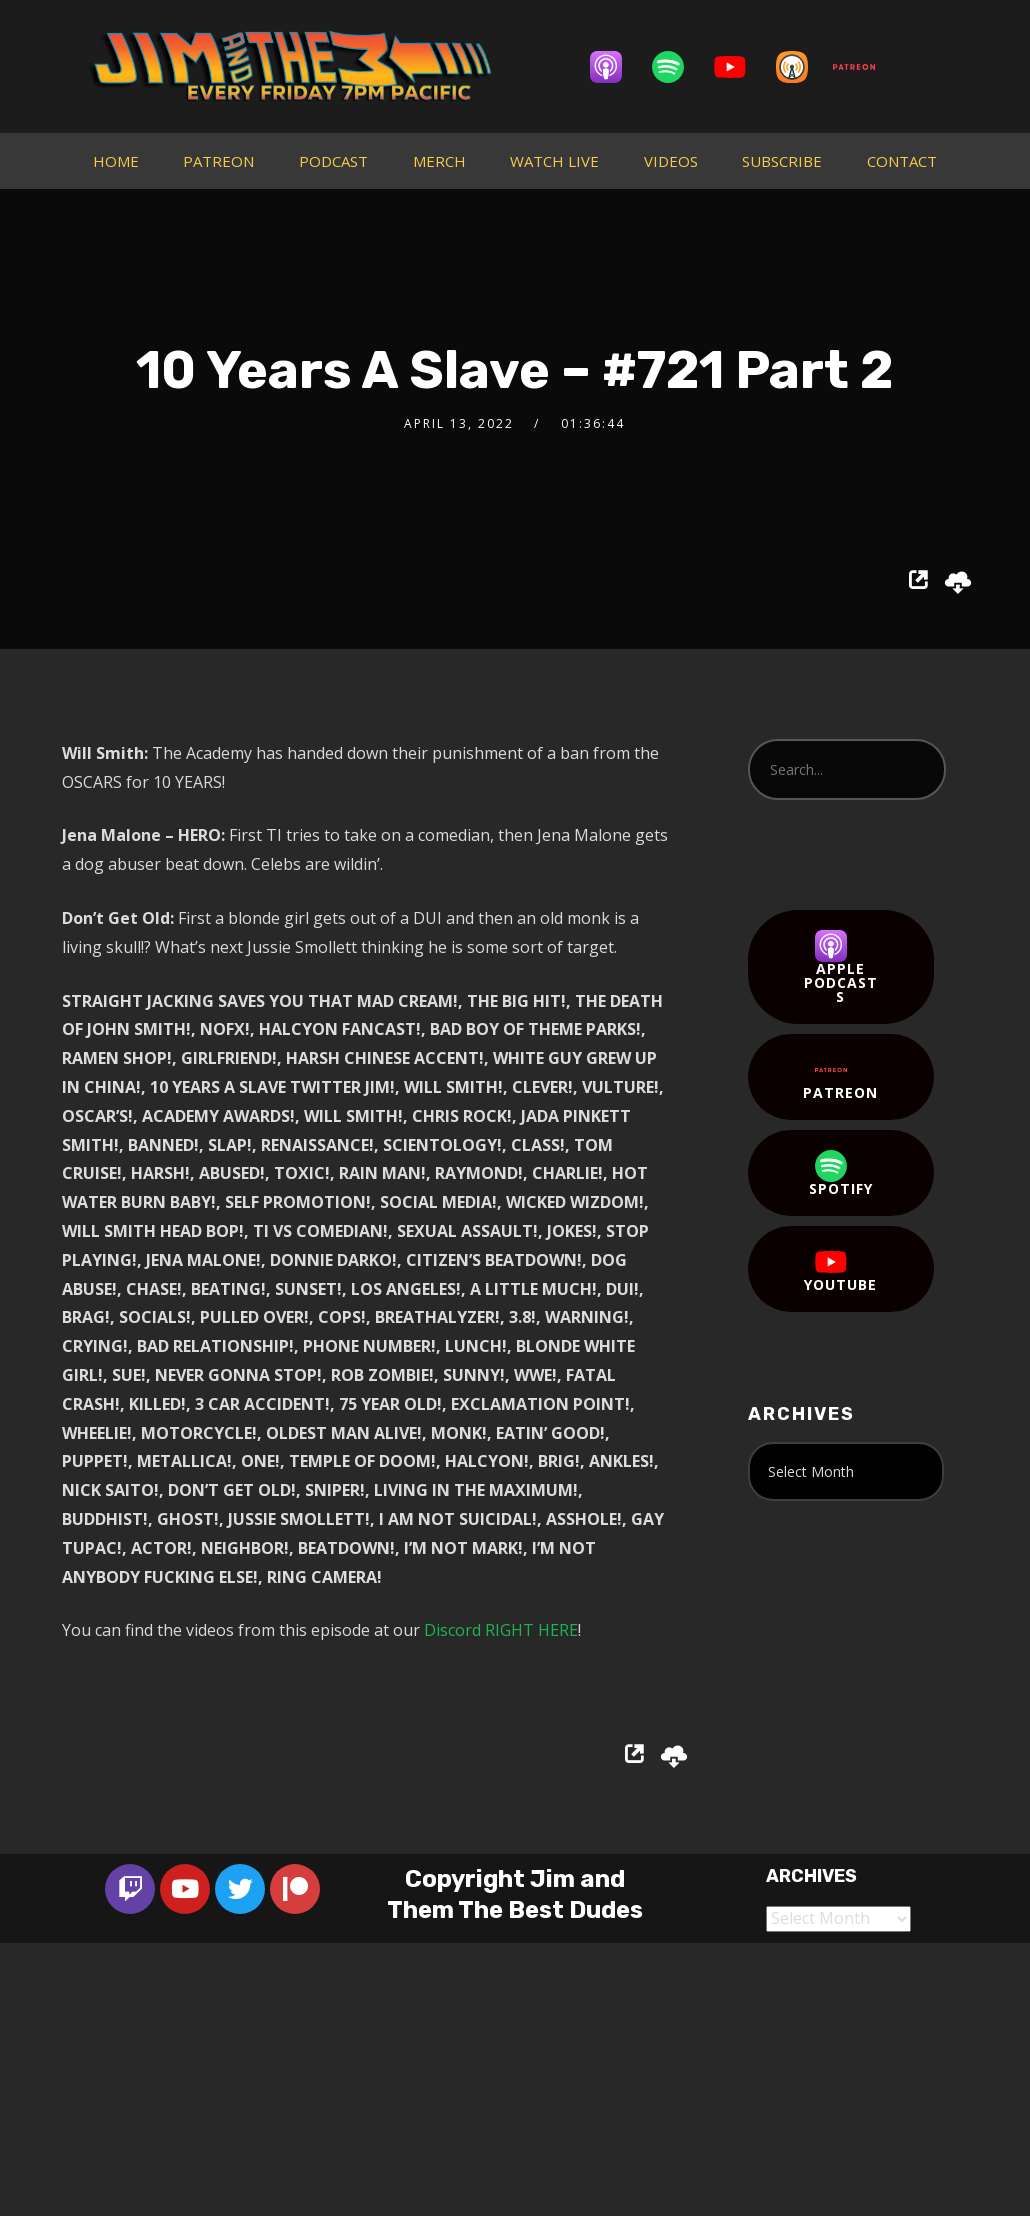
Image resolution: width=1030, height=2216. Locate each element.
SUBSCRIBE (782, 161)
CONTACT (902, 161)
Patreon (840, 1078)
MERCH (439, 161)
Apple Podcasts (841, 968)
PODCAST (333, 161)
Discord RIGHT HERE (501, 1630)
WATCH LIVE (554, 161)
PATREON (218, 161)
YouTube (840, 1270)
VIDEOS (671, 161)
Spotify (841, 1174)
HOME (116, 161)
